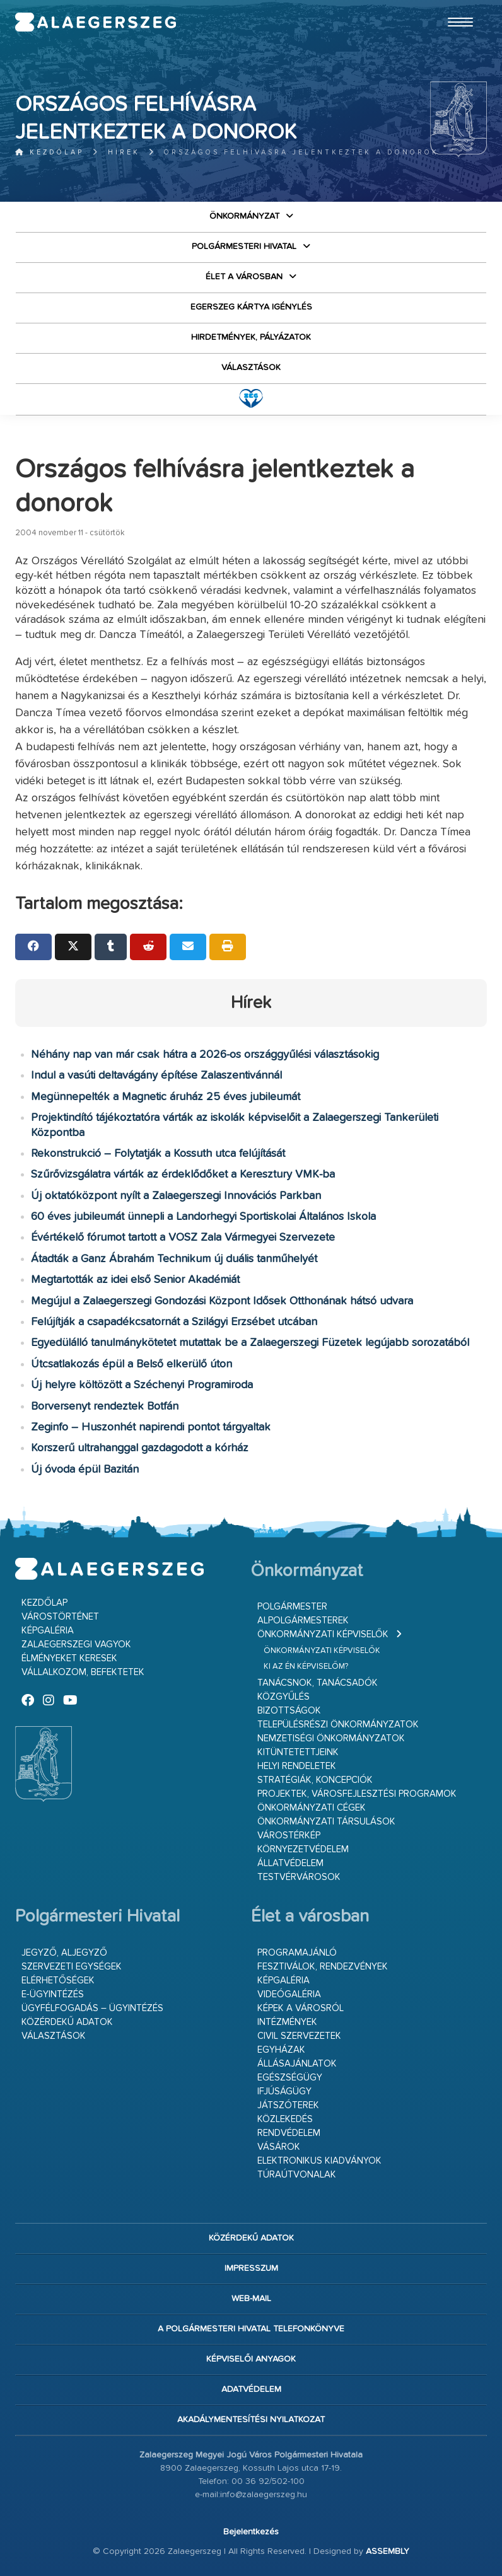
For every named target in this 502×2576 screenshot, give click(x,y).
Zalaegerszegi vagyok (76, 1644)
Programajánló (297, 1953)
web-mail (251, 2298)
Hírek (124, 152)
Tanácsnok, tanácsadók (317, 1683)
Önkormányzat (244, 216)
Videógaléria (289, 1994)
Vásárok (278, 2147)
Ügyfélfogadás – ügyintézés (92, 2008)
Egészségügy (289, 2077)
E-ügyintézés (52, 1994)
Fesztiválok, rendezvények (322, 1966)
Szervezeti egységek (71, 1966)
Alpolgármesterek (303, 1620)
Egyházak (281, 2050)
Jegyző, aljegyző (64, 1953)
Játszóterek (288, 2105)
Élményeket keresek (69, 1658)
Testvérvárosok (299, 1877)
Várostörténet (60, 1617)
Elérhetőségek (58, 1980)
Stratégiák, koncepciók (315, 1780)
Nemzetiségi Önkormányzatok (331, 1738)
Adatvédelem (251, 2389)
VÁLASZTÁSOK (251, 367)
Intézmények (287, 2022)
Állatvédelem (290, 1863)
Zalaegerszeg (96, 22)
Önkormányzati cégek (311, 1808)
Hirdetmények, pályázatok (251, 337)
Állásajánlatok (297, 2063)
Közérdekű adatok (67, 2022)
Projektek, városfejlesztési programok (357, 1794)
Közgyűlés (283, 1697)
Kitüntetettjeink (298, 1752)
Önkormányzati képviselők (322, 1634)
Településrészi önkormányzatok (338, 1724)
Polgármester (292, 1606)
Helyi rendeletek (296, 1766)
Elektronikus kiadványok (319, 2161)
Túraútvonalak (296, 2174)
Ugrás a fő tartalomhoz (455, 6)
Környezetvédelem (303, 1849)
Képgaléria (47, 1630)
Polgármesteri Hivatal (244, 246)
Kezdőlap (49, 152)
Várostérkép (288, 1835)
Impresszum (251, 2268)
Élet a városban (244, 276)
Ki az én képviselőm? (306, 1666)
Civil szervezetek (299, 2036)
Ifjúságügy (284, 2091)
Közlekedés (285, 2119)
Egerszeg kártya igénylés (251, 307)
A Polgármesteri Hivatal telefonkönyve (251, 2328)
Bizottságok (289, 1710)
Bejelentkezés (251, 2531)
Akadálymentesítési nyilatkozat (251, 2419)
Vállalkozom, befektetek (82, 1672)
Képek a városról (300, 2008)
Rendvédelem (288, 2133)
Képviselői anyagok (251, 2359)
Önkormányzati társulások (326, 1821)
